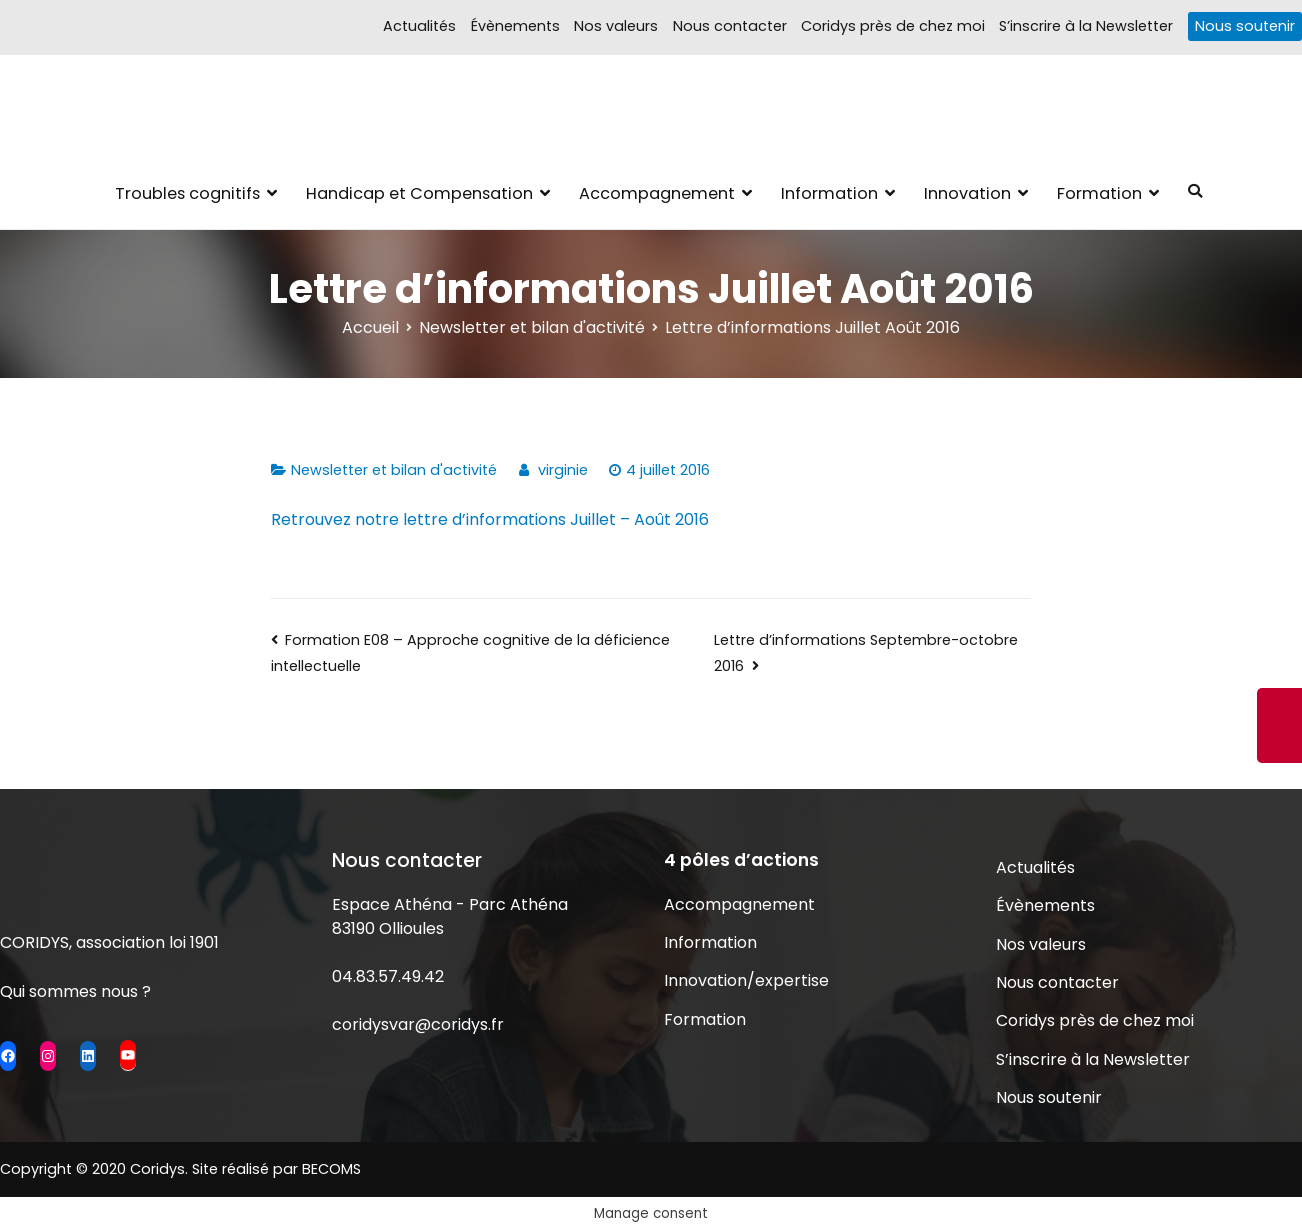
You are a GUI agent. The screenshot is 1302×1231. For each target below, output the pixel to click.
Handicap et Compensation (419, 193)
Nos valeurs (616, 26)
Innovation (967, 193)
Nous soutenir (1245, 26)
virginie (563, 470)
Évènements (515, 26)
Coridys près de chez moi (893, 26)
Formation (1099, 193)
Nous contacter (730, 26)
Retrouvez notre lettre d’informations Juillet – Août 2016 (490, 519)
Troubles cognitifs (187, 193)
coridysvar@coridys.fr (418, 1024)
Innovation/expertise (746, 980)
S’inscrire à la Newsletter (1086, 26)
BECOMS (331, 1169)
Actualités (419, 26)
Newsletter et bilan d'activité (394, 470)
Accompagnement (657, 193)
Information (829, 193)
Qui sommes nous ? (75, 991)
